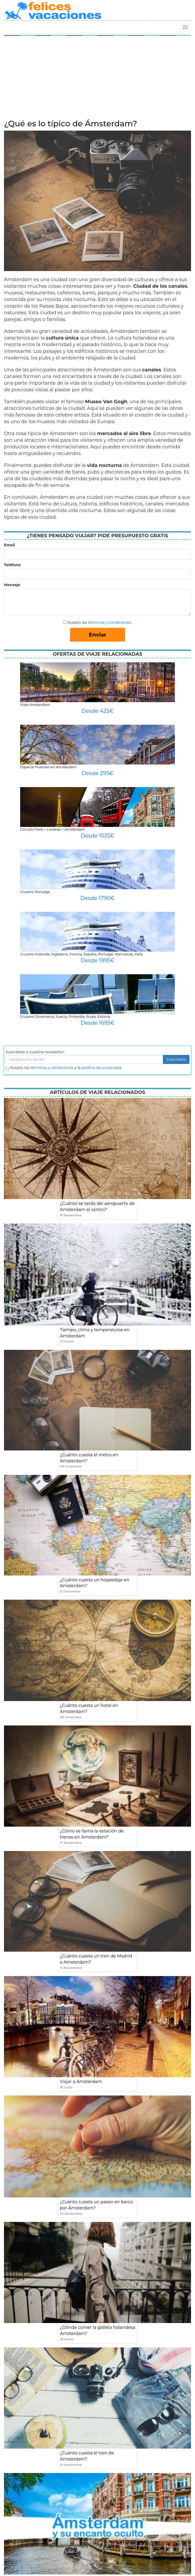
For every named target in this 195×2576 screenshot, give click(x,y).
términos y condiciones (109, 622)
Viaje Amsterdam (35, 704)
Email (9, 545)
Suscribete (176, 1059)
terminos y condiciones (51, 1067)
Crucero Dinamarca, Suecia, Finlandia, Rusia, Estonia (65, 1016)
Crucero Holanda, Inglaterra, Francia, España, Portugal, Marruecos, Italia (81, 954)
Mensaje (12, 584)
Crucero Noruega (35, 892)
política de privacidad (101, 1067)
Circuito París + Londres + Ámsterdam (52, 829)
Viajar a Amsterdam (81, 2081)
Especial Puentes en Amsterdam (48, 767)
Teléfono (12, 565)
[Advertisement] (97, 79)
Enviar (97, 635)
